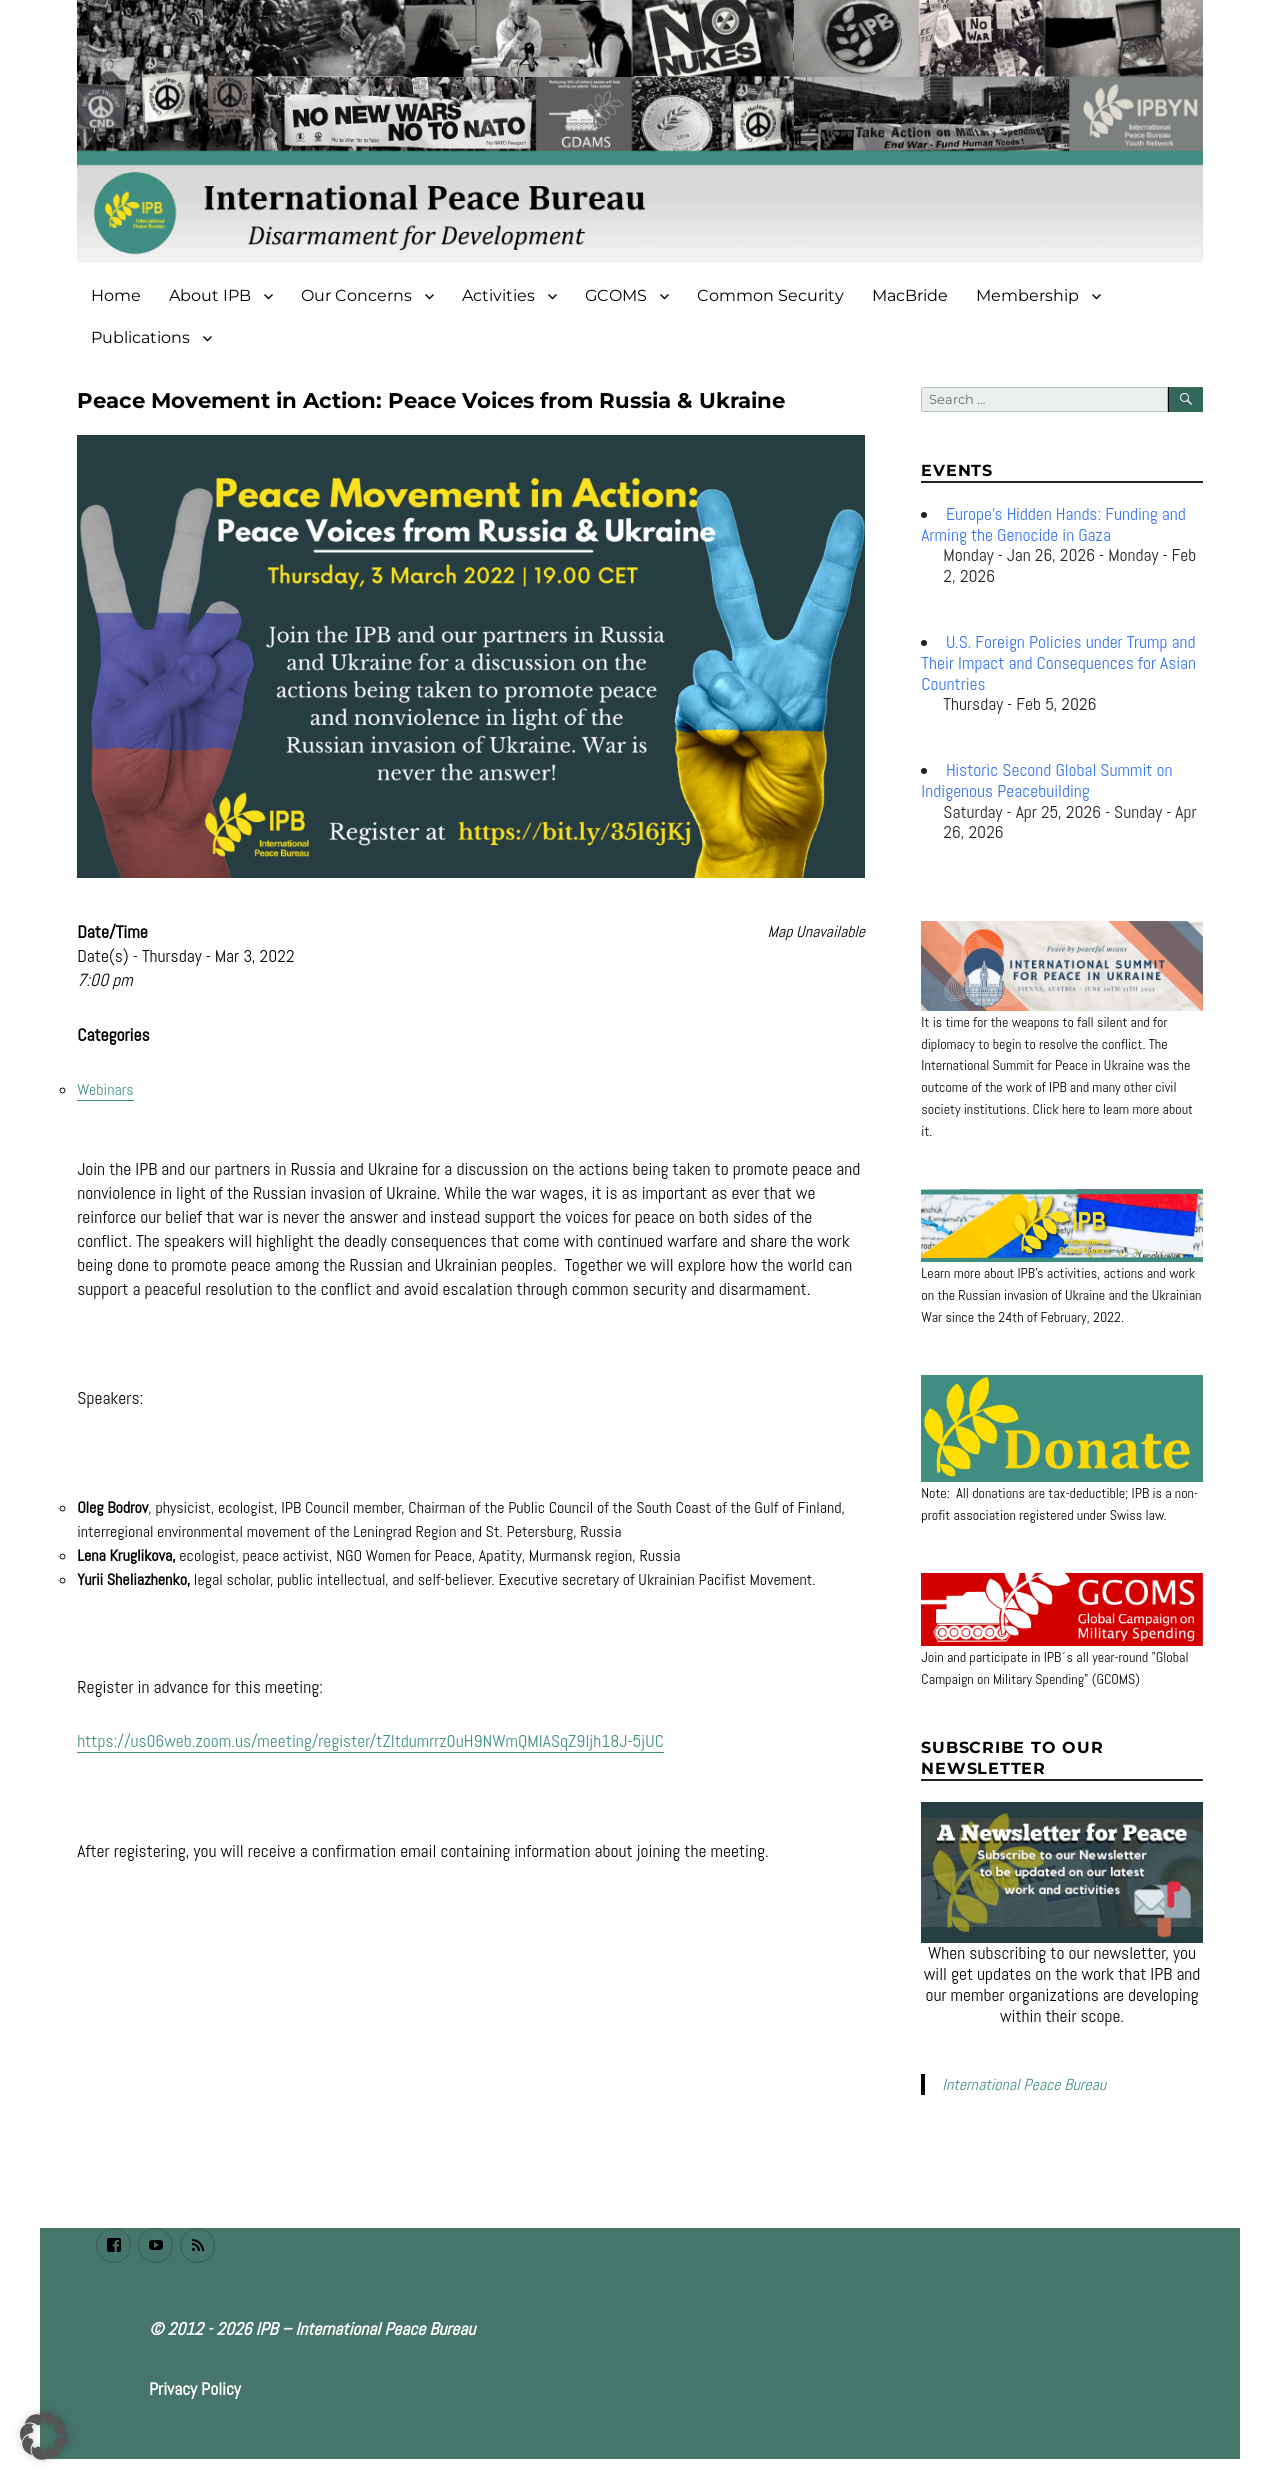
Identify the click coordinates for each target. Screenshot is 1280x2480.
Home (116, 295)
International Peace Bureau (1024, 2084)
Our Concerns (356, 295)
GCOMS (616, 295)
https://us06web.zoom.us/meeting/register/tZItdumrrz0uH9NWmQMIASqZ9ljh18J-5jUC (370, 1741)
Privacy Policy (195, 2389)
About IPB (210, 295)
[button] (44, 2436)
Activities (498, 295)
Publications (140, 337)
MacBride (910, 295)
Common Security (770, 295)
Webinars (105, 1089)
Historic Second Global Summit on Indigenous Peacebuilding (1046, 780)
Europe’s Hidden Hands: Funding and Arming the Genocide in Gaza (1053, 524)
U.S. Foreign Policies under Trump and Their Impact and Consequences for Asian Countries (1058, 663)
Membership (1027, 295)
